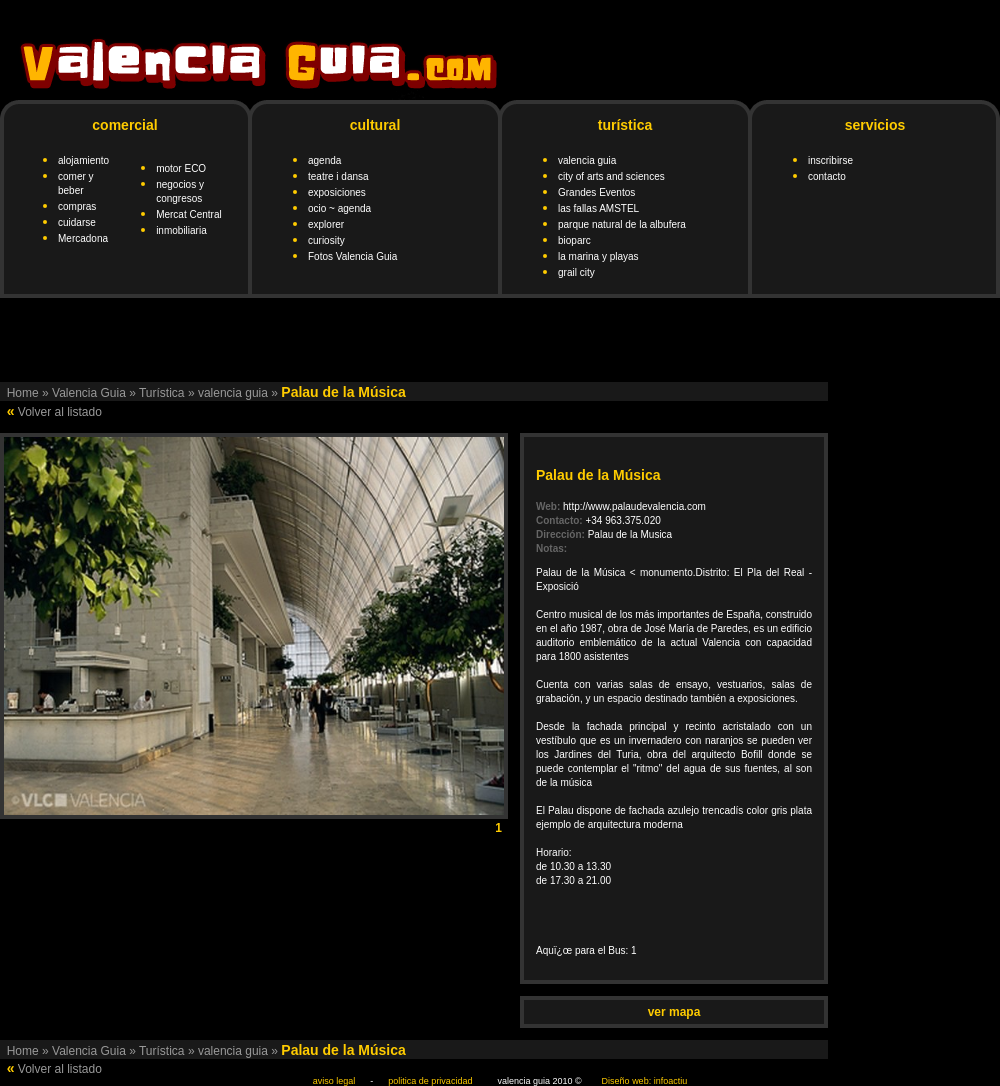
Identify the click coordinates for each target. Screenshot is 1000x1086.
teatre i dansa (338, 176)
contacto (827, 176)
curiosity (326, 240)
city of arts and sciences (611, 176)
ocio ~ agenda (339, 208)
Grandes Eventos (596, 192)
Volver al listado (60, 412)
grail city (576, 272)
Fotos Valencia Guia (352, 256)
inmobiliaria (181, 230)
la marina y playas (598, 256)
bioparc (574, 240)
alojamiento (83, 160)
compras (77, 206)
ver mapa (674, 1012)
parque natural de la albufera (622, 224)
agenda (324, 160)
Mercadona (83, 238)
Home (23, 393)
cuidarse (77, 222)
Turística (162, 393)
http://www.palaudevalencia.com (634, 506)
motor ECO (181, 168)
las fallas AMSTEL (598, 208)
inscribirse (830, 160)
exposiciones (337, 192)
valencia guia (587, 160)
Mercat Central (189, 214)
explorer (326, 224)
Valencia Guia (89, 393)
